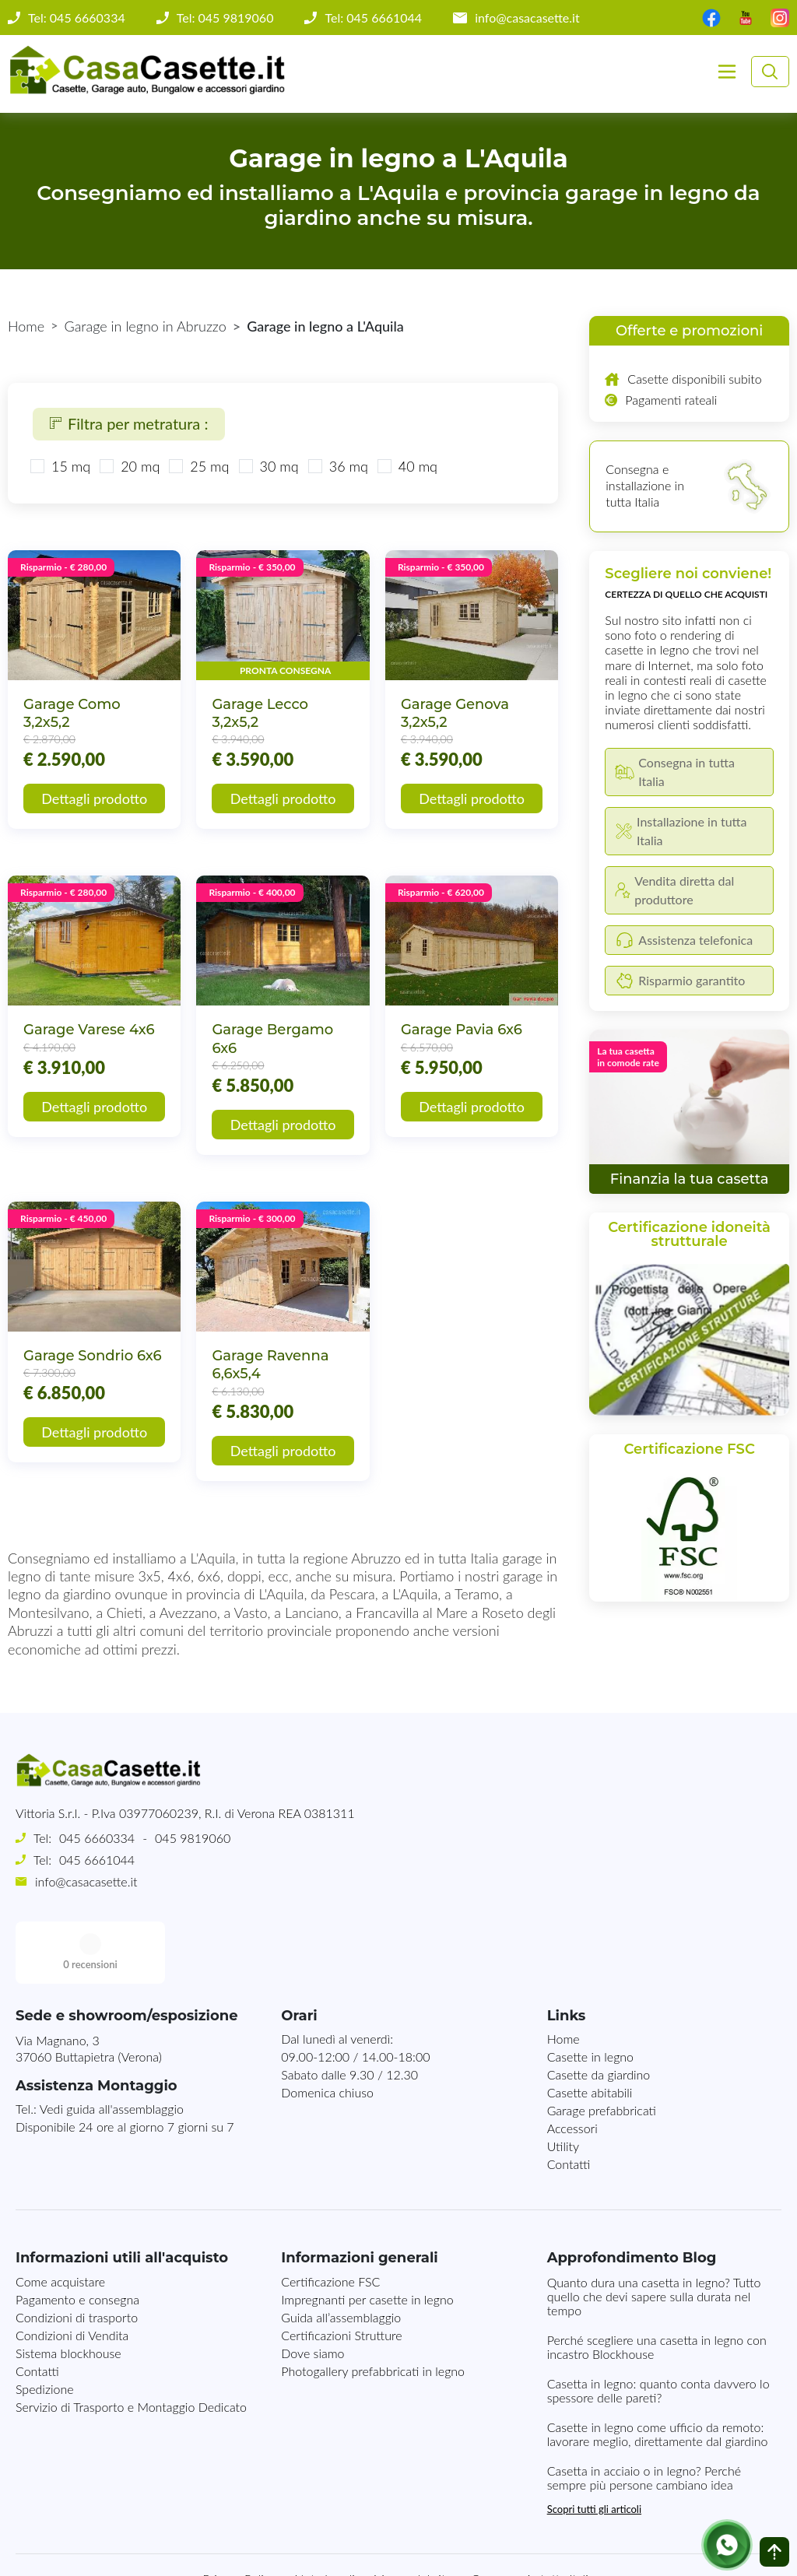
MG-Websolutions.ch (556, 2550)
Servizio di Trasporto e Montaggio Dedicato (131, 2344)
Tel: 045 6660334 (76, 18)
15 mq (70, 466)
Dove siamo (312, 2290)
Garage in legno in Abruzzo (145, 326)
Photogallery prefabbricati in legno (373, 2308)
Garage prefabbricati (601, 2048)
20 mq (140, 466)
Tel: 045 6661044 (373, 18)
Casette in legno (590, 1994)
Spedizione (45, 2326)
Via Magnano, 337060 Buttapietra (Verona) (89, 1986)
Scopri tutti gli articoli (594, 2446)
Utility (563, 2083)
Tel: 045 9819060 (225, 18)
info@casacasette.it (527, 18)
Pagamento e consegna (77, 2237)
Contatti (569, 2101)
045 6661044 (97, 1859)
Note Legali (324, 2516)
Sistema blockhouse (68, 2290)
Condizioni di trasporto (77, 2255)
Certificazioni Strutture (341, 2272)
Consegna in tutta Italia (532, 2516)
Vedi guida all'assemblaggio (112, 2046)
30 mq (279, 466)
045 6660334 (97, 1837)
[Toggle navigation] (727, 71)
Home (26, 326)
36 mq (348, 466)
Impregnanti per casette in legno (367, 2237)
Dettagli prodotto (94, 798)
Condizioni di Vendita (72, 2272)
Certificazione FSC (330, 2219)
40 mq (417, 466)
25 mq (209, 466)
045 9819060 (192, 1837)
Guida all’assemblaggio (341, 2255)
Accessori (572, 2065)
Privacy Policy (239, 2516)
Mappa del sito (413, 2516)
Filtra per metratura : (129, 423)
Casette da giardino (599, 2012)
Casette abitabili (590, 2030)
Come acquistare (60, 2219)
